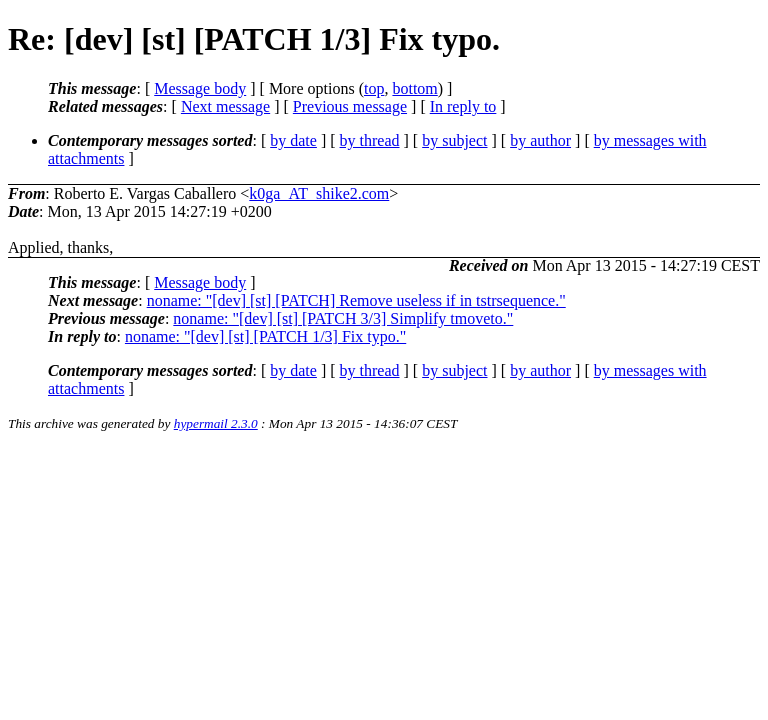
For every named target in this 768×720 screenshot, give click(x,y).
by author (540, 140)
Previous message (350, 106)
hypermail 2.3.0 (216, 423)
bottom (414, 88)
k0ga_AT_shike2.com (319, 193)
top (374, 88)
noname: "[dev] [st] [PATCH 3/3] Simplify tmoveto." (343, 318)
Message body (200, 88)
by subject (454, 140)
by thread (370, 140)
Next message (225, 106)
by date (293, 140)
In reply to (463, 106)
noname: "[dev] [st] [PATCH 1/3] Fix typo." (265, 336)
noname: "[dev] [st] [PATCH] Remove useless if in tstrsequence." (356, 300)
